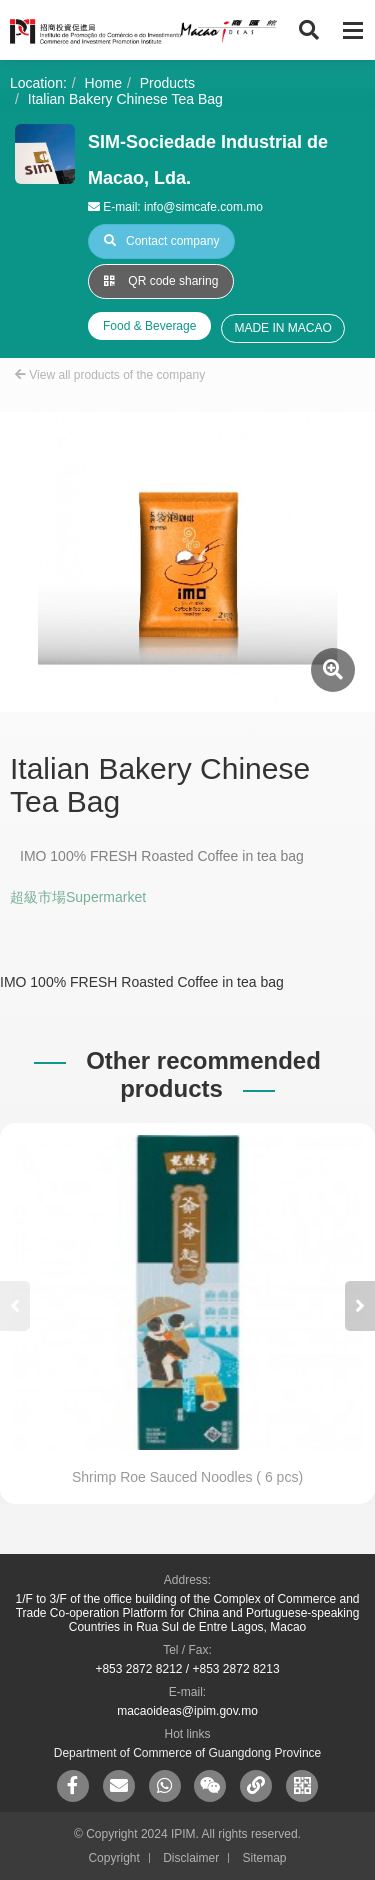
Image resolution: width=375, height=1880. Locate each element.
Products (167, 83)
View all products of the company (110, 375)
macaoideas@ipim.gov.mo (187, 1711)
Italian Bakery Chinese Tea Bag (125, 99)
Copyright (113, 1858)
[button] (360, 1306)
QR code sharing (161, 281)
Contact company (161, 241)
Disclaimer (191, 1858)
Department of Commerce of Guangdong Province (187, 1753)
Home (103, 83)
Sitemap (265, 1858)
